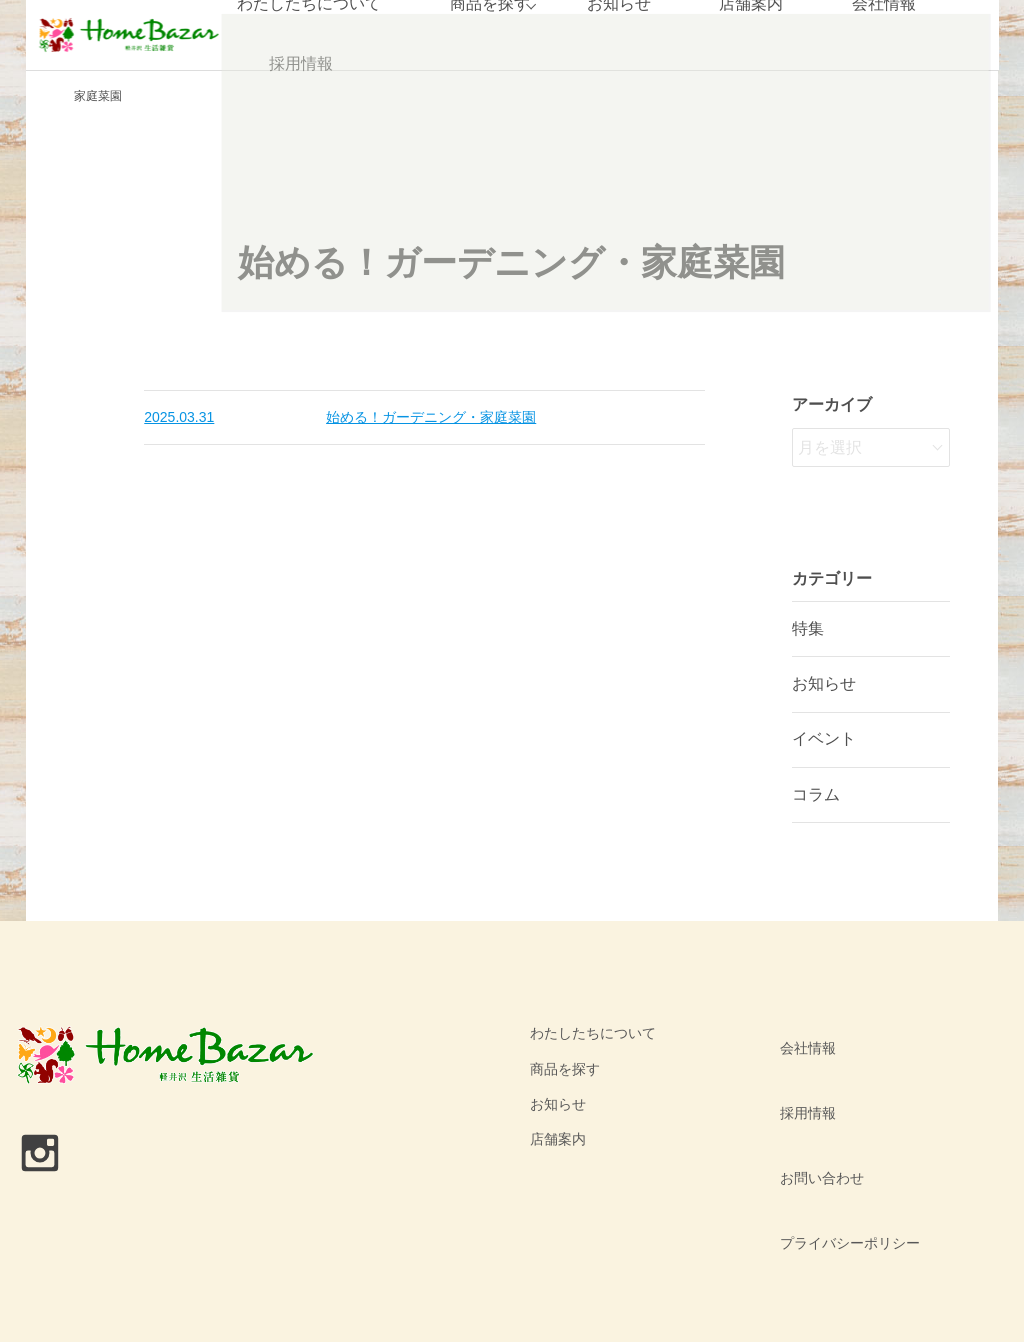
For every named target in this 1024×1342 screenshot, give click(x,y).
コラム (816, 794)
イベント (824, 738)
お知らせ (824, 683)
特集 (808, 628)
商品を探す (565, 1069)
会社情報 (799, 1033)
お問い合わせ (813, 1104)
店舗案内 (558, 1139)
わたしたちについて (593, 1033)
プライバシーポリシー (841, 1139)
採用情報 (299, 64)
